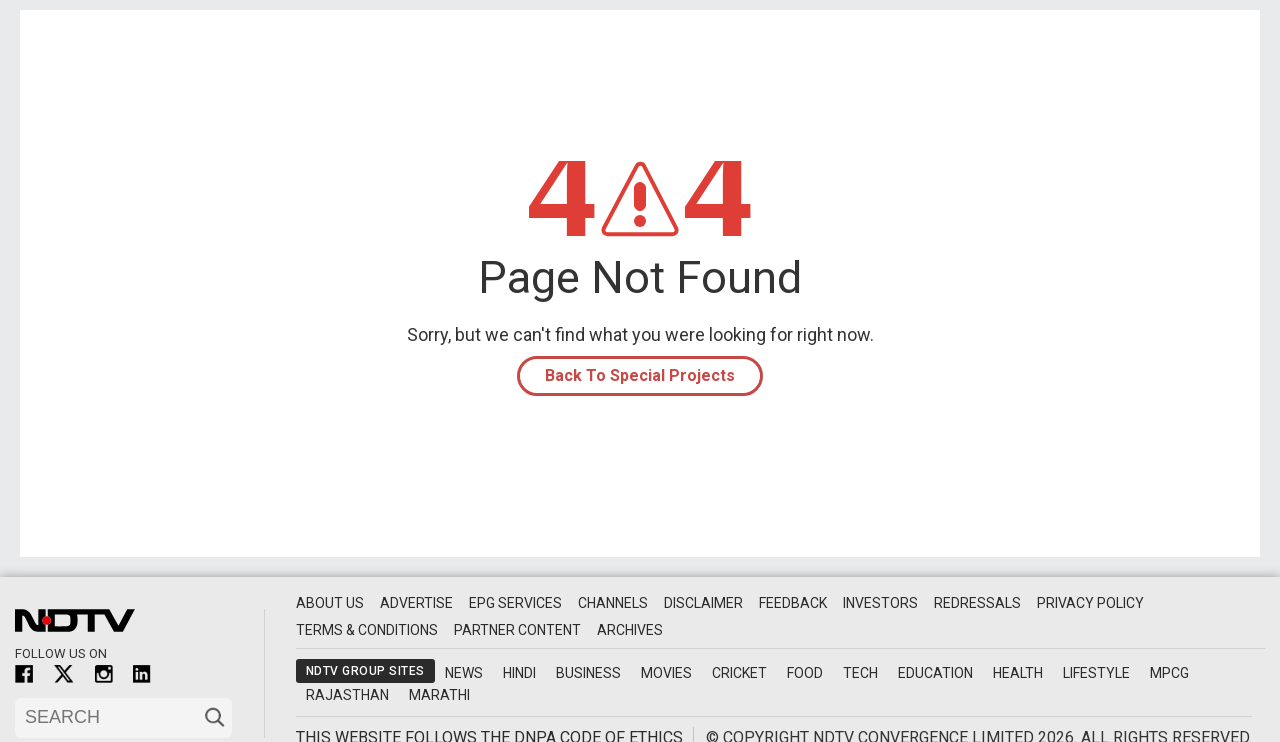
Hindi (519, 673)
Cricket (739, 673)
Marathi (439, 695)
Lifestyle (1096, 673)
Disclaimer (703, 603)
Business (588, 673)
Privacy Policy (1090, 603)
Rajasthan (347, 695)
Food (805, 673)
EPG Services (515, 603)
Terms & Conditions (367, 630)
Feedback (793, 603)
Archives (630, 630)
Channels (613, 603)
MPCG (1169, 673)
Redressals (977, 603)
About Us (330, 603)
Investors (880, 603)
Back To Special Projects (640, 375)
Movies (666, 673)
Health (1018, 673)
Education (935, 673)
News (464, 673)
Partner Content (517, 630)
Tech (860, 673)
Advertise (416, 603)
